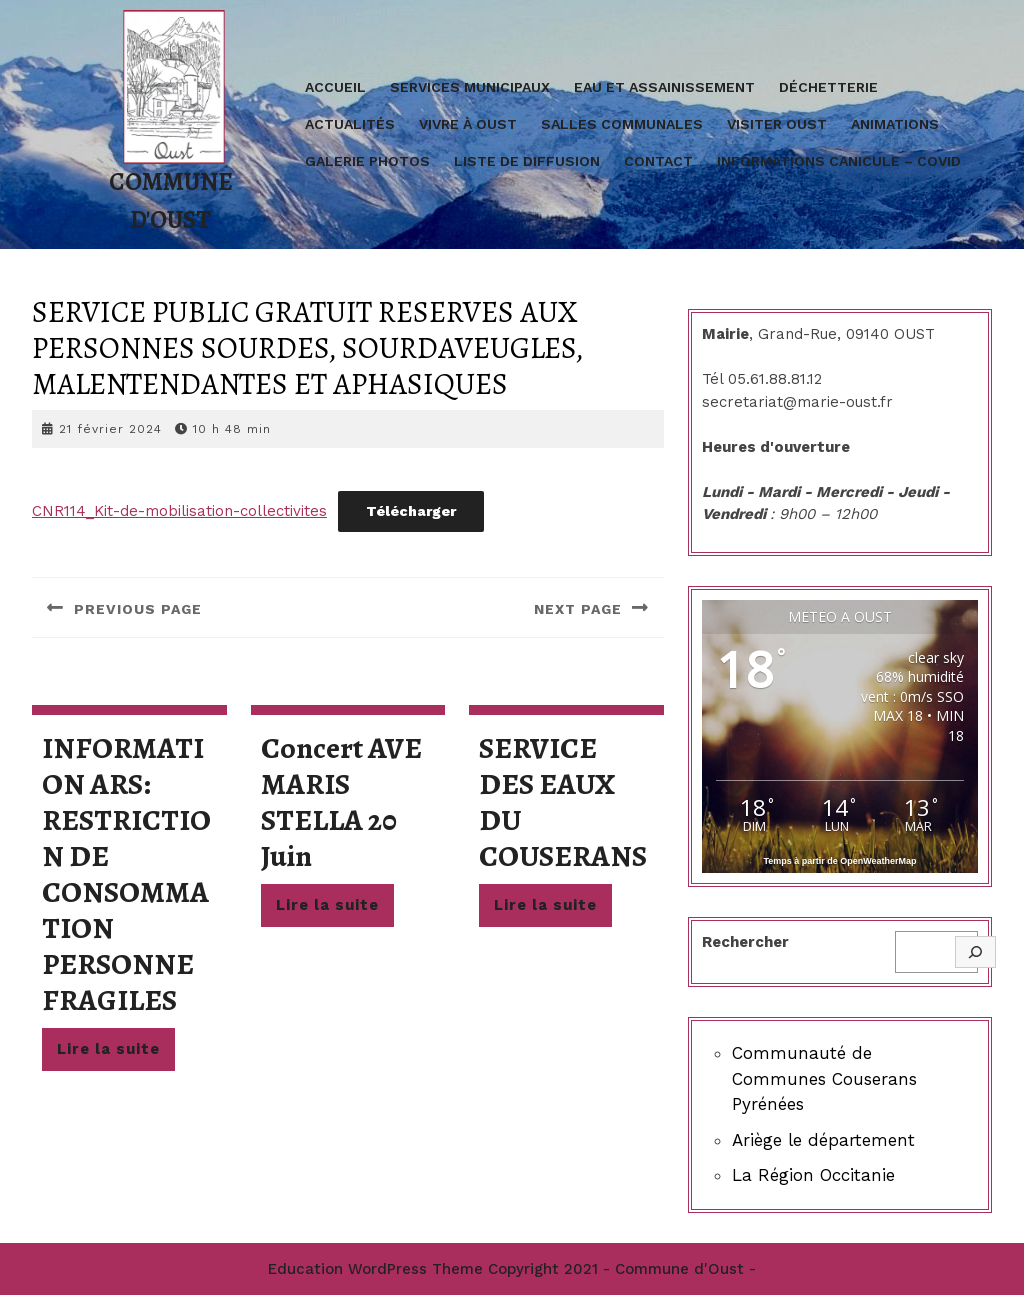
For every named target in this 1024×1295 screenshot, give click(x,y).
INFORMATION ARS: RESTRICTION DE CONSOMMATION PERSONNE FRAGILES (126, 874)
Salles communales (622, 124)
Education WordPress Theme (375, 1269)
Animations (895, 124)
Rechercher (745, 942)
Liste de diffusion (527, 161)
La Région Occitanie (813, 1175)
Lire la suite (116, 1054)
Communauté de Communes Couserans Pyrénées (824, 1078)
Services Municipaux (470, 87)
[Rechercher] (975, 952)
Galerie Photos (367, 161)
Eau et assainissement (664, 87)
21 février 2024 (110, 429)
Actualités (350, 124)
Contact (658, 161)
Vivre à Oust (468, 124)
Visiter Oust (777, 124)
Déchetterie (828, 87)
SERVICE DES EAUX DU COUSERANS (563, 802)
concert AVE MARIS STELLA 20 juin (341, 802)
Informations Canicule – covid (839, 161)
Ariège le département (823, 1140)
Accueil (335, 87)
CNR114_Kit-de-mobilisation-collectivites (179, 511)
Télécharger (411, 511)
